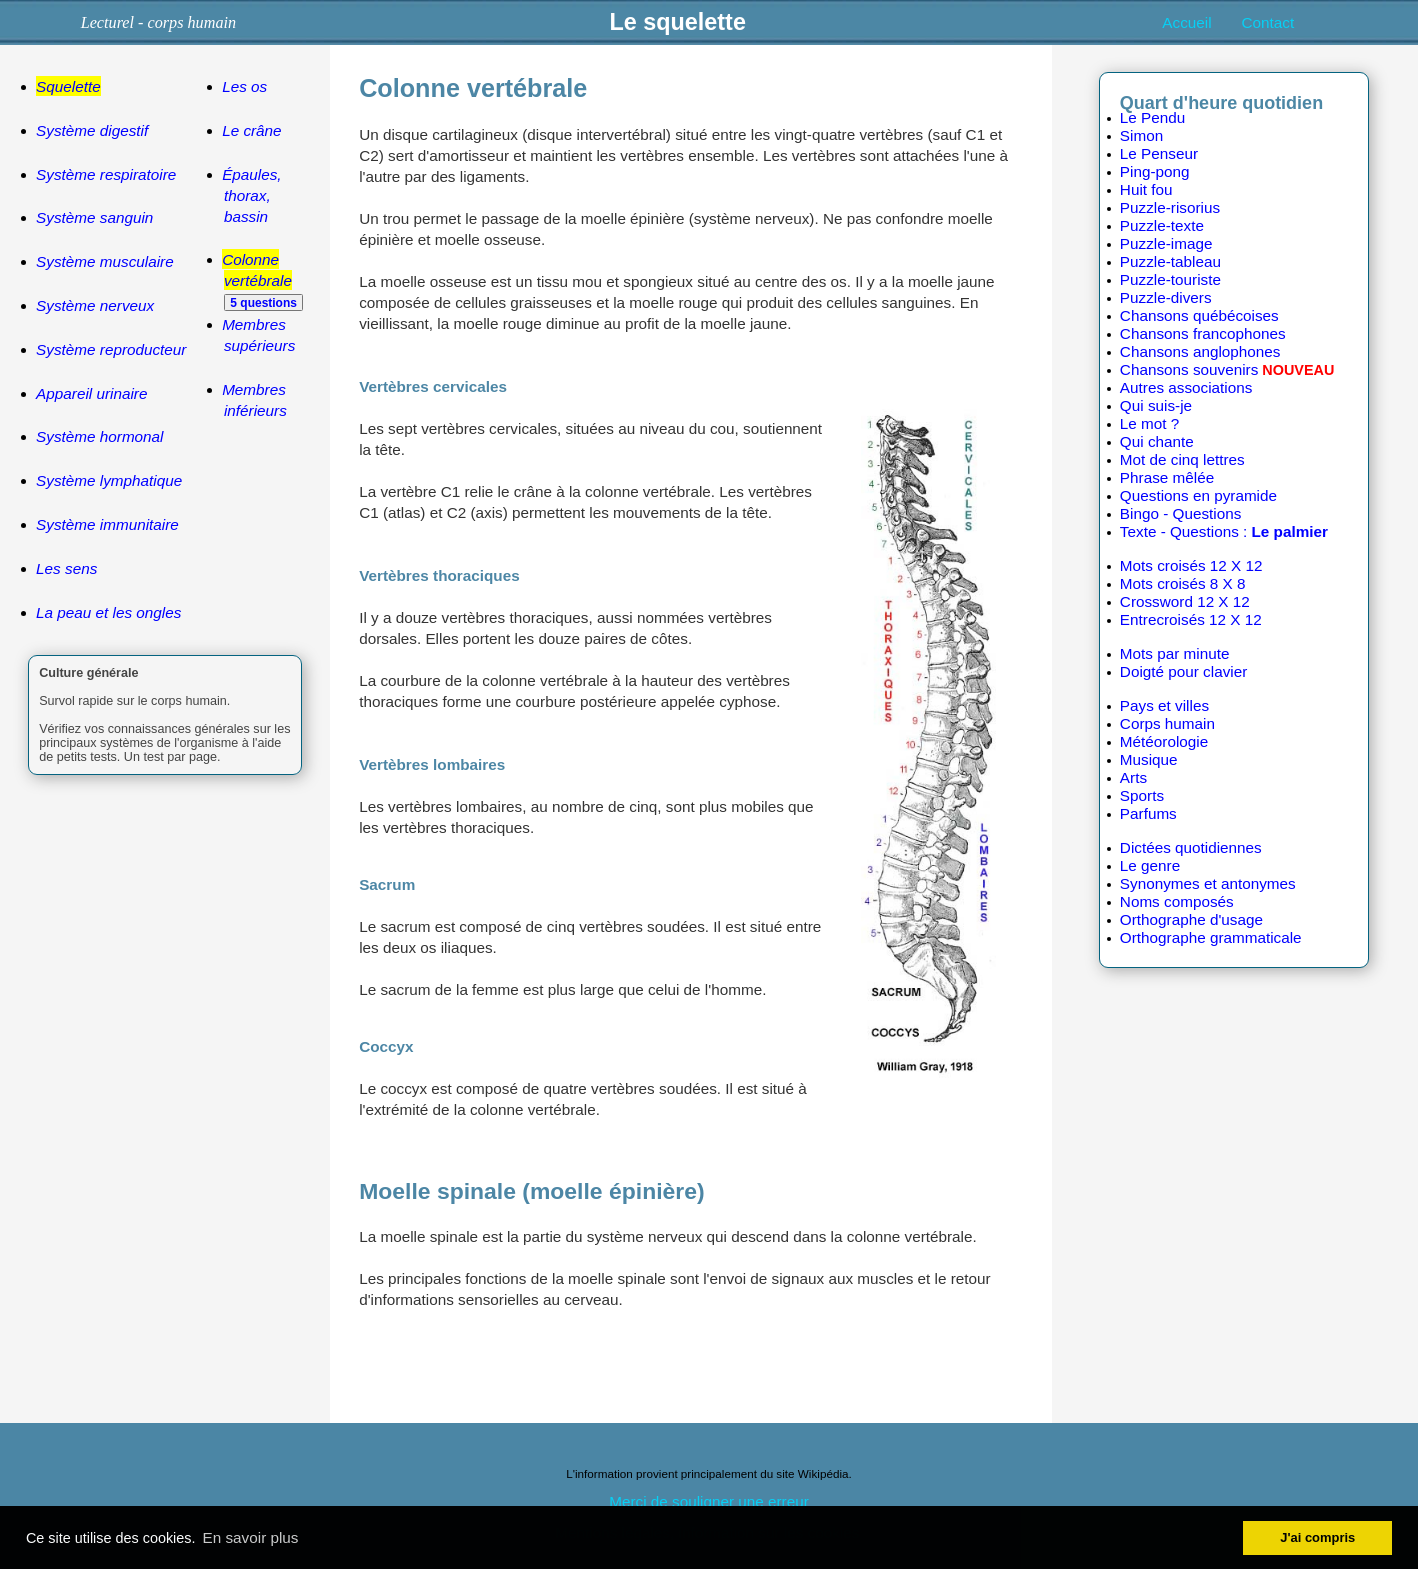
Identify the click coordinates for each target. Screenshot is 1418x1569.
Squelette (68, 86)
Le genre (1150, 865)
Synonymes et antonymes (1208, 883)
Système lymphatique (109, 480)
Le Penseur (1159, 153)
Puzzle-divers (1166, 297)
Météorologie (1164, 741)
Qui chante (1157, 441)
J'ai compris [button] (1317, 1537)
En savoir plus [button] (251, 1537)
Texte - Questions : (1224, 531)
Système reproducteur (111, 349)
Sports (1142, 795)
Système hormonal (99, 436)
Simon (1141, 135)
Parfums (1148, 813)
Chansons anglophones (1200, 351)
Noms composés (1177, 901)
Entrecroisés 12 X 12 (1191, 619)
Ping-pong (1155, 171)
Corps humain (1167, 723)
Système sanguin (94, 217)
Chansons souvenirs (1189, 369)
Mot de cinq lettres (1182, 459)
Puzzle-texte (1162, 225)
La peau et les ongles (108, 612)
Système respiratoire (106, 174)
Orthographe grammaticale (1211, 937)
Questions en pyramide (1198, 495)
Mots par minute (1175, 653)
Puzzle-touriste (1170, 279)
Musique (1149, 759)
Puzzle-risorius (1170, 207)
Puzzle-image (1166, 243)
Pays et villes (1164, 705)
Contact (1268, 22)
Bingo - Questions (1180, 513)
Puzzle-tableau (1170, 261)
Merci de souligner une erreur (709, 1501)
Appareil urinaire (91, 393)
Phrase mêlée (1167, 477)
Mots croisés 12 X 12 (1191, 565)
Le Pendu (1152, 117)
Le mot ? (1149, 423)
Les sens (66, 568)
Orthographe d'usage (1191, 919)
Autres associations (1186, 387)
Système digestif (92, 130)
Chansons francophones (1203, 333)
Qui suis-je (1156, 405)
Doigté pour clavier (1183, 671)
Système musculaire (105, 261)
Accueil (1186, 22)
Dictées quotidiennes (1191, 847)
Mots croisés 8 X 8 (1183, 583)
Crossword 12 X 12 (1185, 601)
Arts (1133, 777)
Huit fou (1146, 189)
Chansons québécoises (1199, 315)
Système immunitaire (107, 524)
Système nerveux (95, 305)
